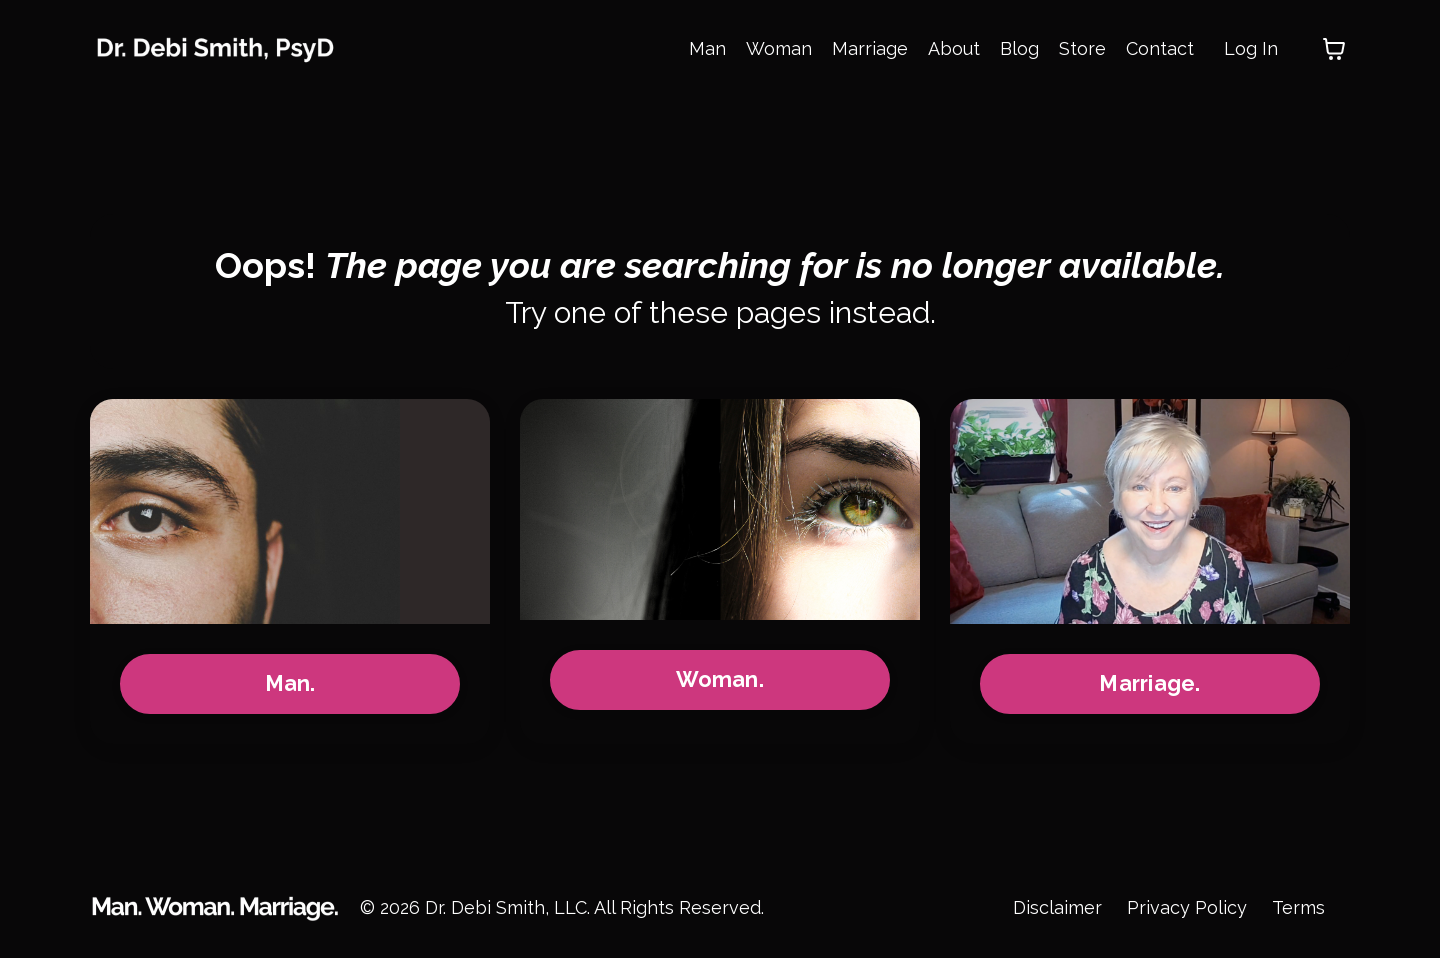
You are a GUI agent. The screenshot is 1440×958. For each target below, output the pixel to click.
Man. (290, 683)
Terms (1298, 907)
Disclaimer (1057, 907)
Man (707, 48)
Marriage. (1149, 683)
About (954, 48)
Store (1082, 48)
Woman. (720, 679)
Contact (1160, 48)
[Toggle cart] (1334, 49)
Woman (779, 48)
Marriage (870, 48)
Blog (1019, 48)
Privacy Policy (1187, 907)
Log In (1251, 48)
